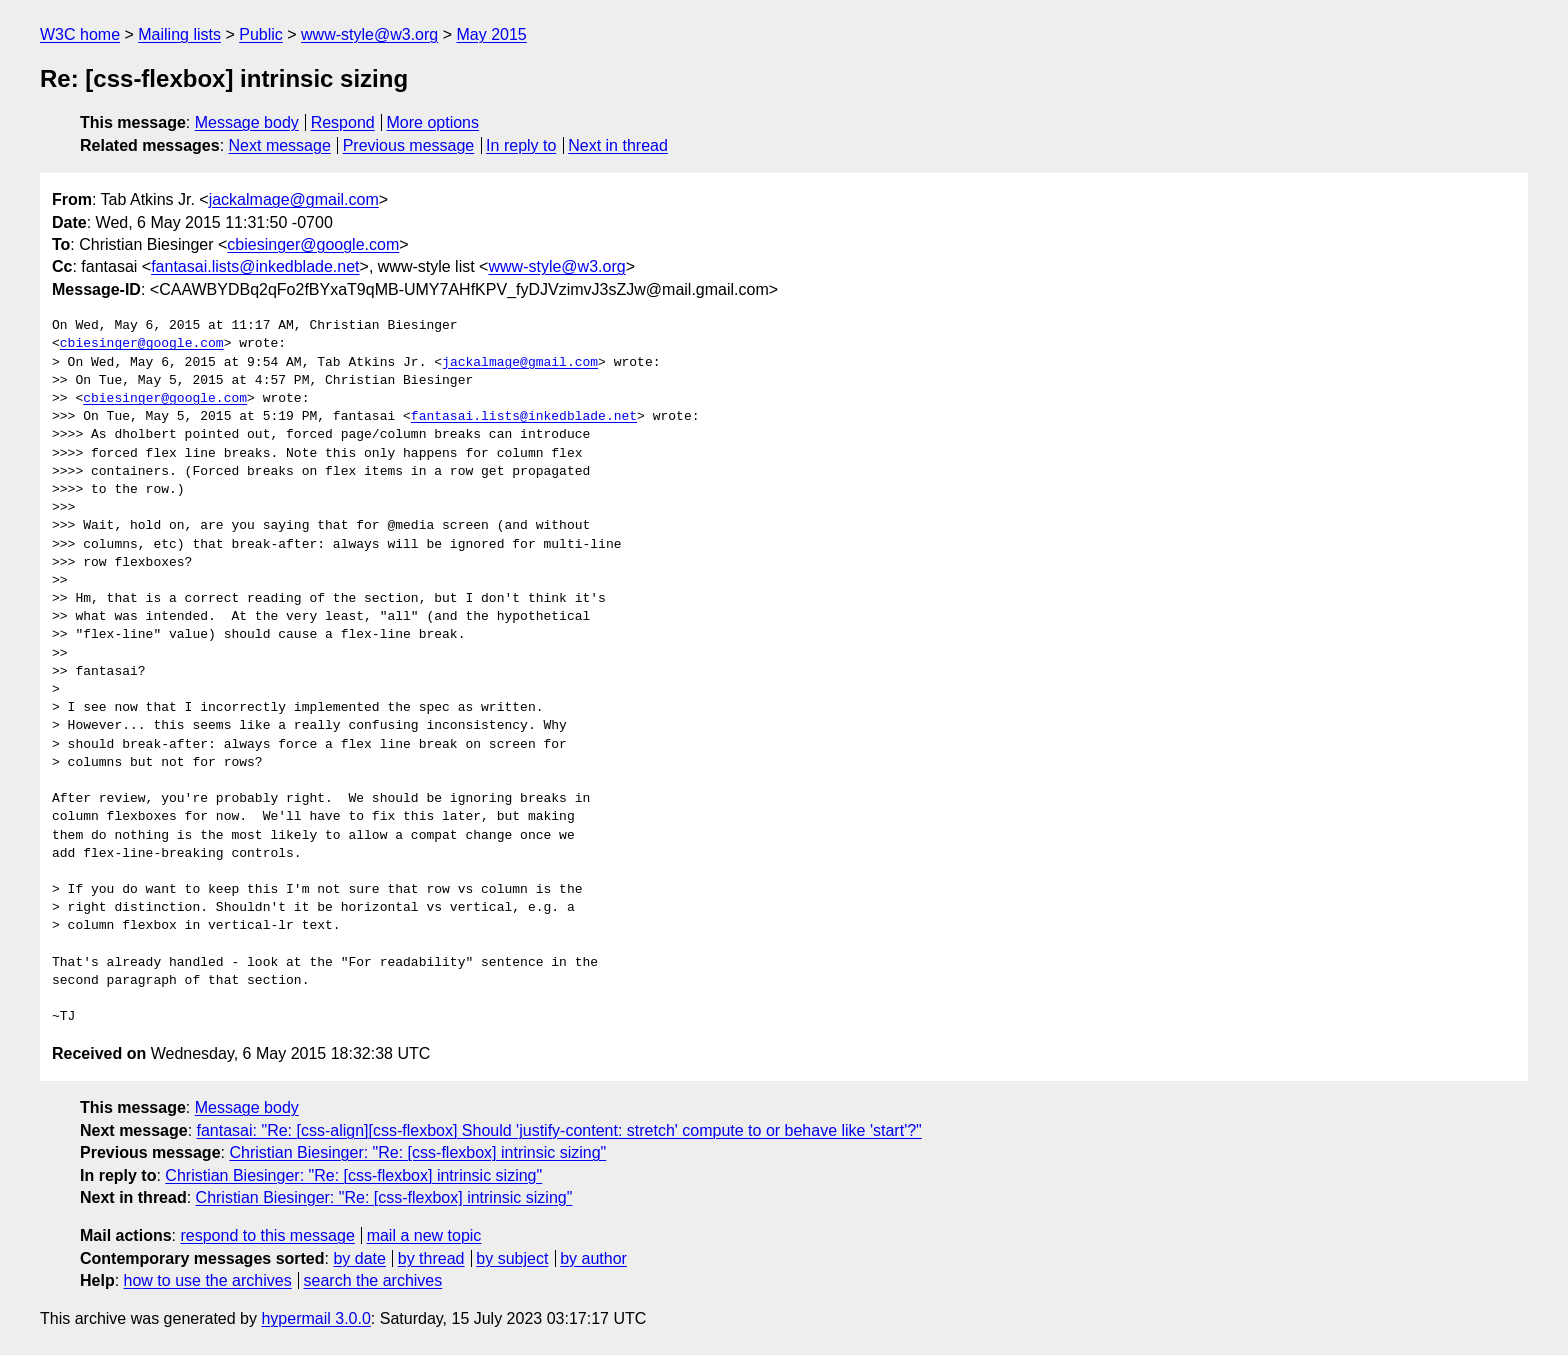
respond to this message (267, 1235)
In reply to (521, 145)
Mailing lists (179, 34)
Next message (280, 145)
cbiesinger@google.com (313, 244)
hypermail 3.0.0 (315, 1318)
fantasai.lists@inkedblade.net (255, 266)
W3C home (80, 34)
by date (359, 1258)
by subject (512, 1258)
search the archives (373, 1280)
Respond (343, 122)
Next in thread (618, 145)
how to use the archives (208, 1280)
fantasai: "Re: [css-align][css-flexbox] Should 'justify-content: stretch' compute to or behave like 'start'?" (559, 1130)
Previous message (409, 145)
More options (433, 122)
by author (593, 1258)
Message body (247, 122)
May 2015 (491, 34)
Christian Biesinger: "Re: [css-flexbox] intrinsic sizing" (417, 1152)
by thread (431, 1258)
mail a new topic (424, 1235)
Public (261, 34)
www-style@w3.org (369, 34)
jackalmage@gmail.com (294, 199)
